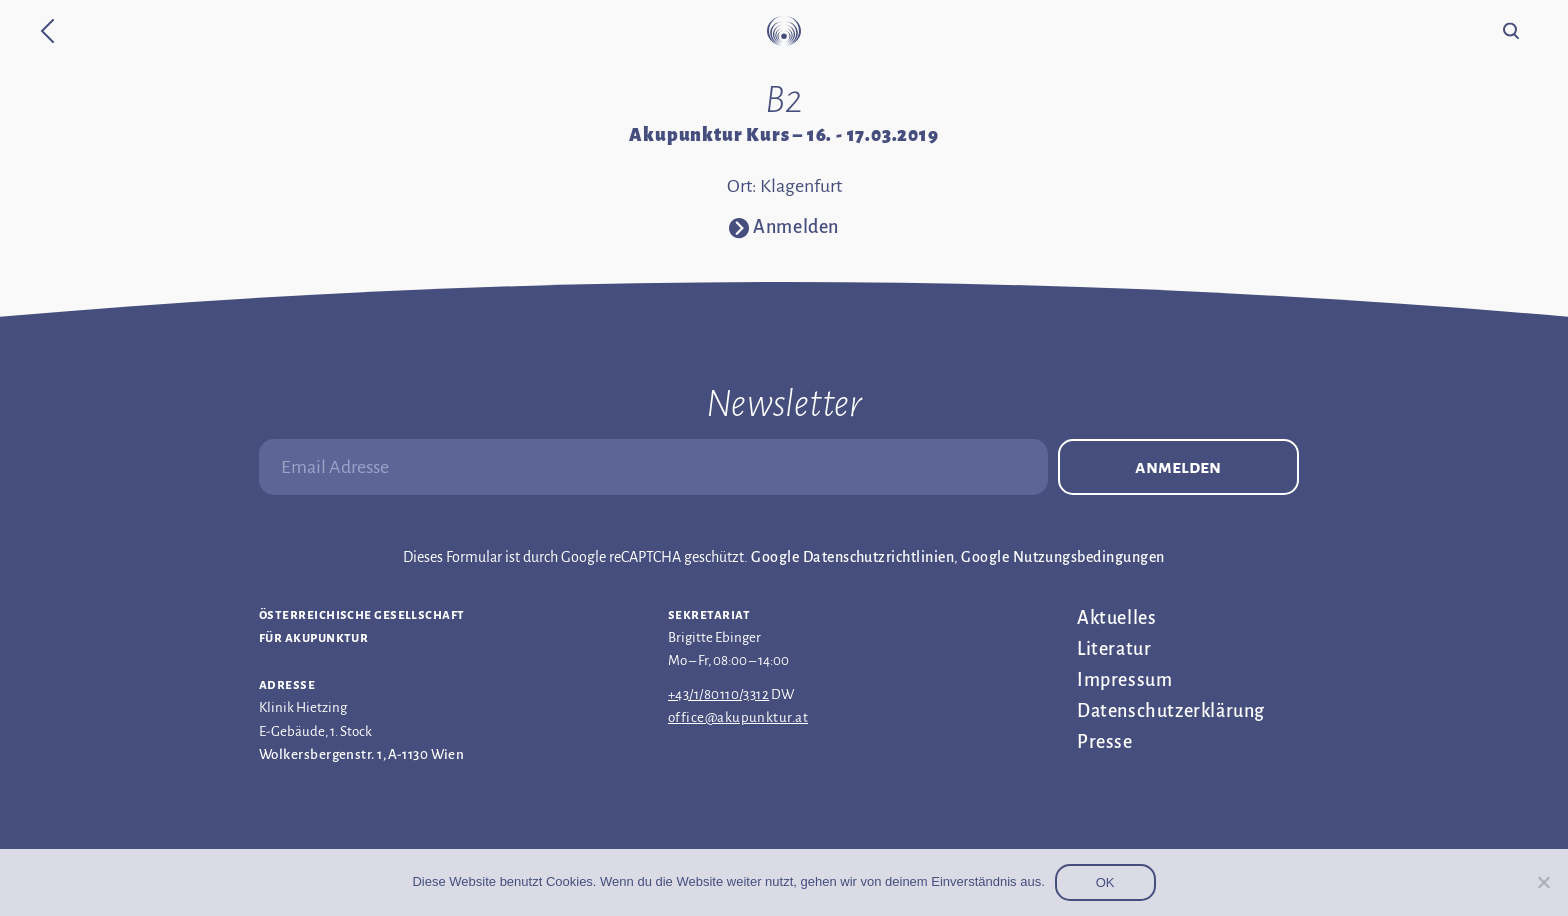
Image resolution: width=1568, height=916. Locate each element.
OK (1105, 882)
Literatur (1114, 649)
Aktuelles (1116, 618)
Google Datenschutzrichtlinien (852, 557)
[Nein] (1543, 882)
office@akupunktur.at (738, 717)
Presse (1105, 742)
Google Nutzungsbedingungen (1062, 557)
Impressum (1124, 680)
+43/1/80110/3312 (718, 694)
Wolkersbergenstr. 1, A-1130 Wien (361, 754)
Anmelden (1178, 467)
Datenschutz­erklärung (1171, 711)
